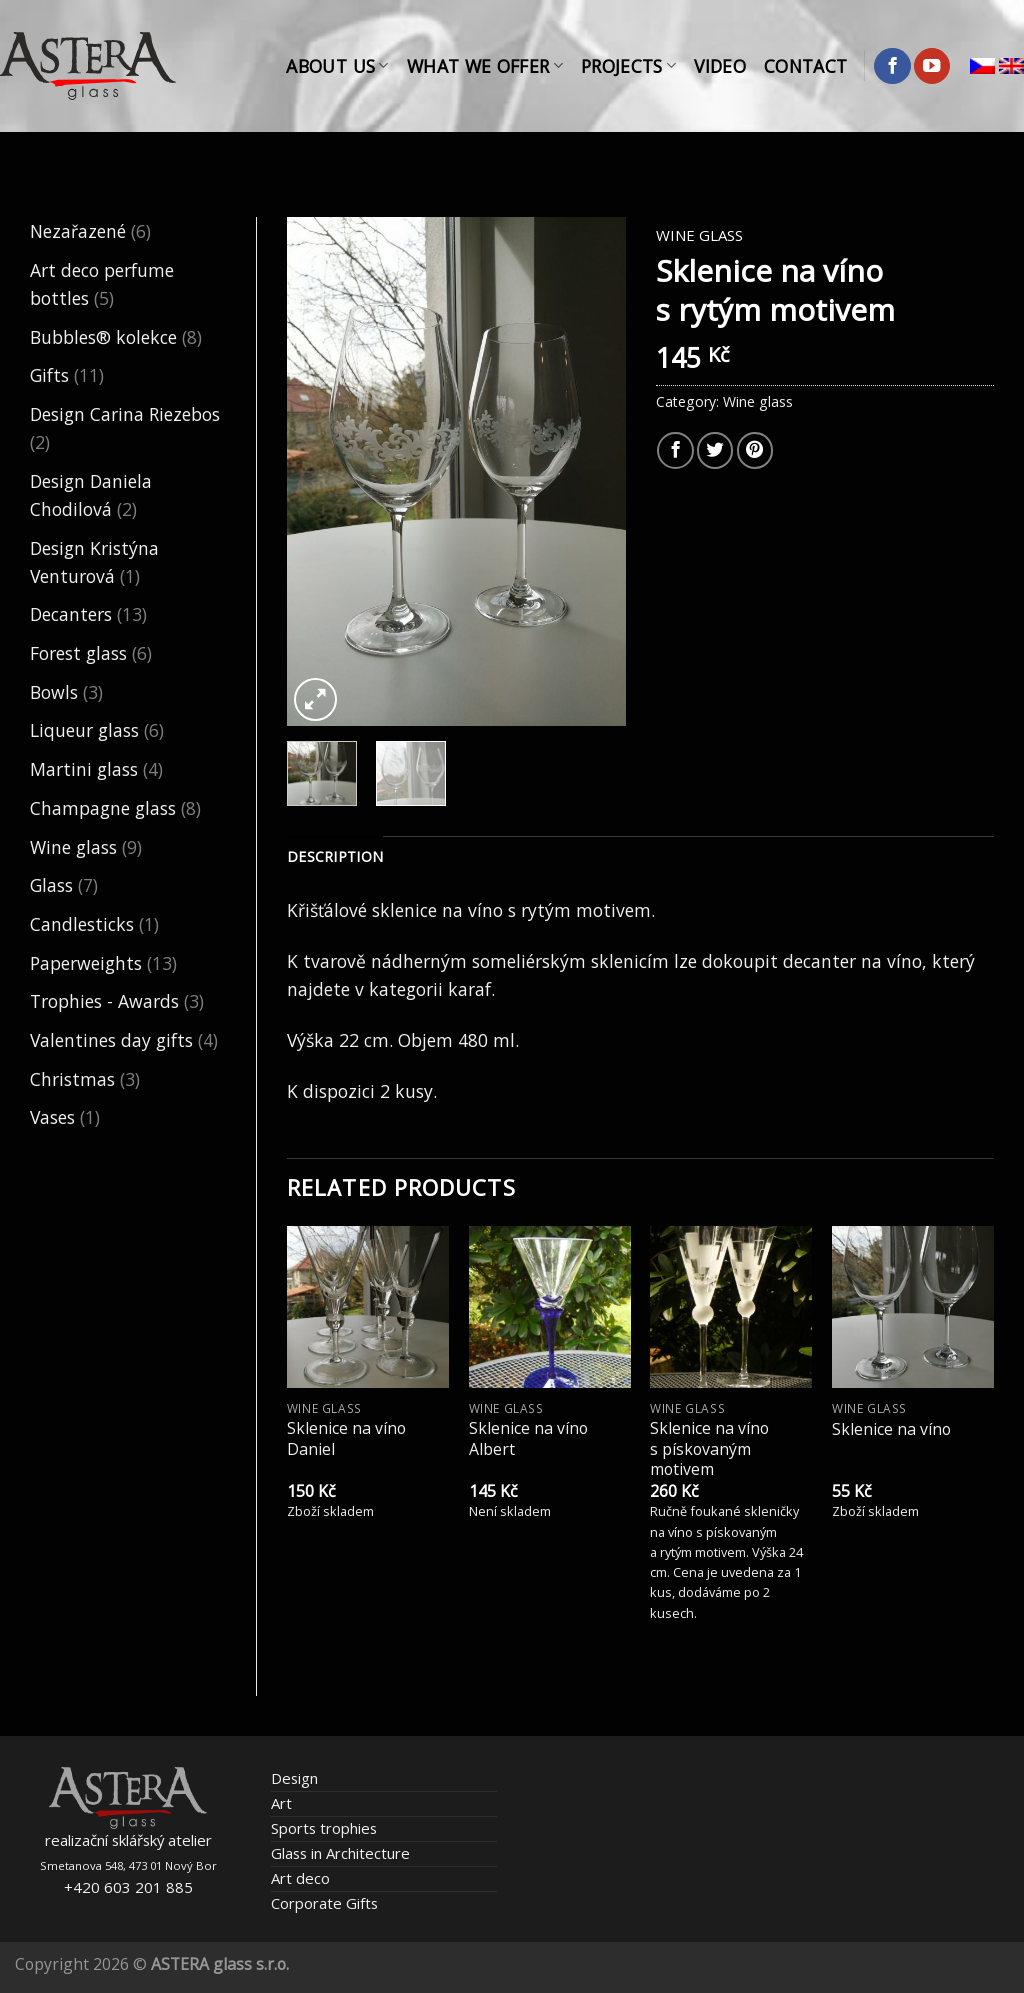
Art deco (300, 1878)
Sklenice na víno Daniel (346, 1438)
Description (335, 856)
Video (720, 66)
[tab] (335, 857)
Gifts (49, 375)
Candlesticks (82, 924)
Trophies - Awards (104, 1001)
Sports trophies (324, 1828)
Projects (628, 66)
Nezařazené (78, 231)
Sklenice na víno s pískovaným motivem (709, 1449)
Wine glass (73, 847)
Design (294, 1778)
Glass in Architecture (340, 1853)
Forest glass (78, 653)
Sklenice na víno (891, 1429)
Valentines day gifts (111, 1040)
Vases (52, 1117)
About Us (337, 66)
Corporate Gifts (324, 1903)
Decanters (71, 614)
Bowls (54, 692)
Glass (51, 885)
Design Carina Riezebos (125, 414)
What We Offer (485, 66)
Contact (805, 66)
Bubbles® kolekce (103, 337)
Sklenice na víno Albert (528, 1438)
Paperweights (86, 963)
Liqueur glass (84, 730)
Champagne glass (103, 808)
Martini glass (84, 769)
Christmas (72, 1079)
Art (281, 1803)
